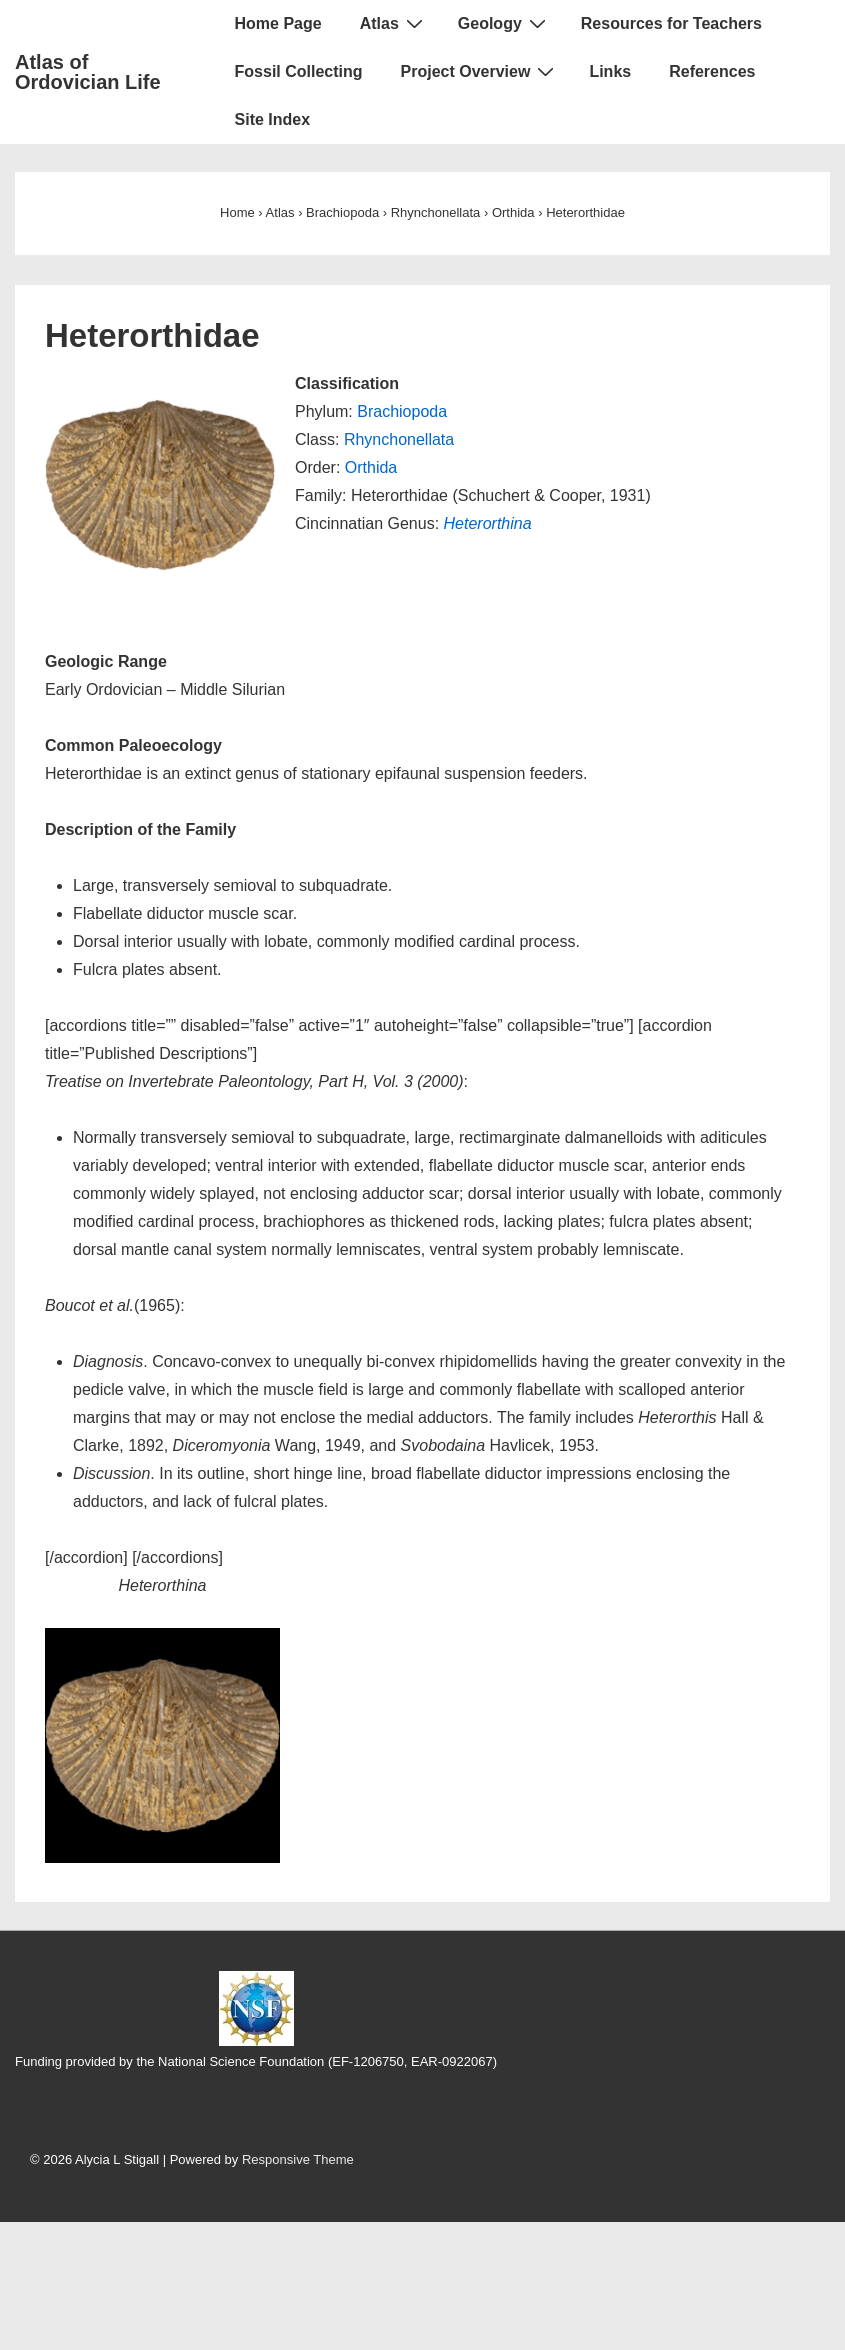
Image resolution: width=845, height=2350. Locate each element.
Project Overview (480, 71)
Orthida (371, 467)
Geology (504, 23)
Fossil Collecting (299, 71)
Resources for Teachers (671, 23)
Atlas (394, 23)
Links (610, 71)
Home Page (278, 23)
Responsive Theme (298, 2159)
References (712, 71)
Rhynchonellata (399, 439)
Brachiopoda (402, 411)
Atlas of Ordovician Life (88, 72)
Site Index (273, 119)
